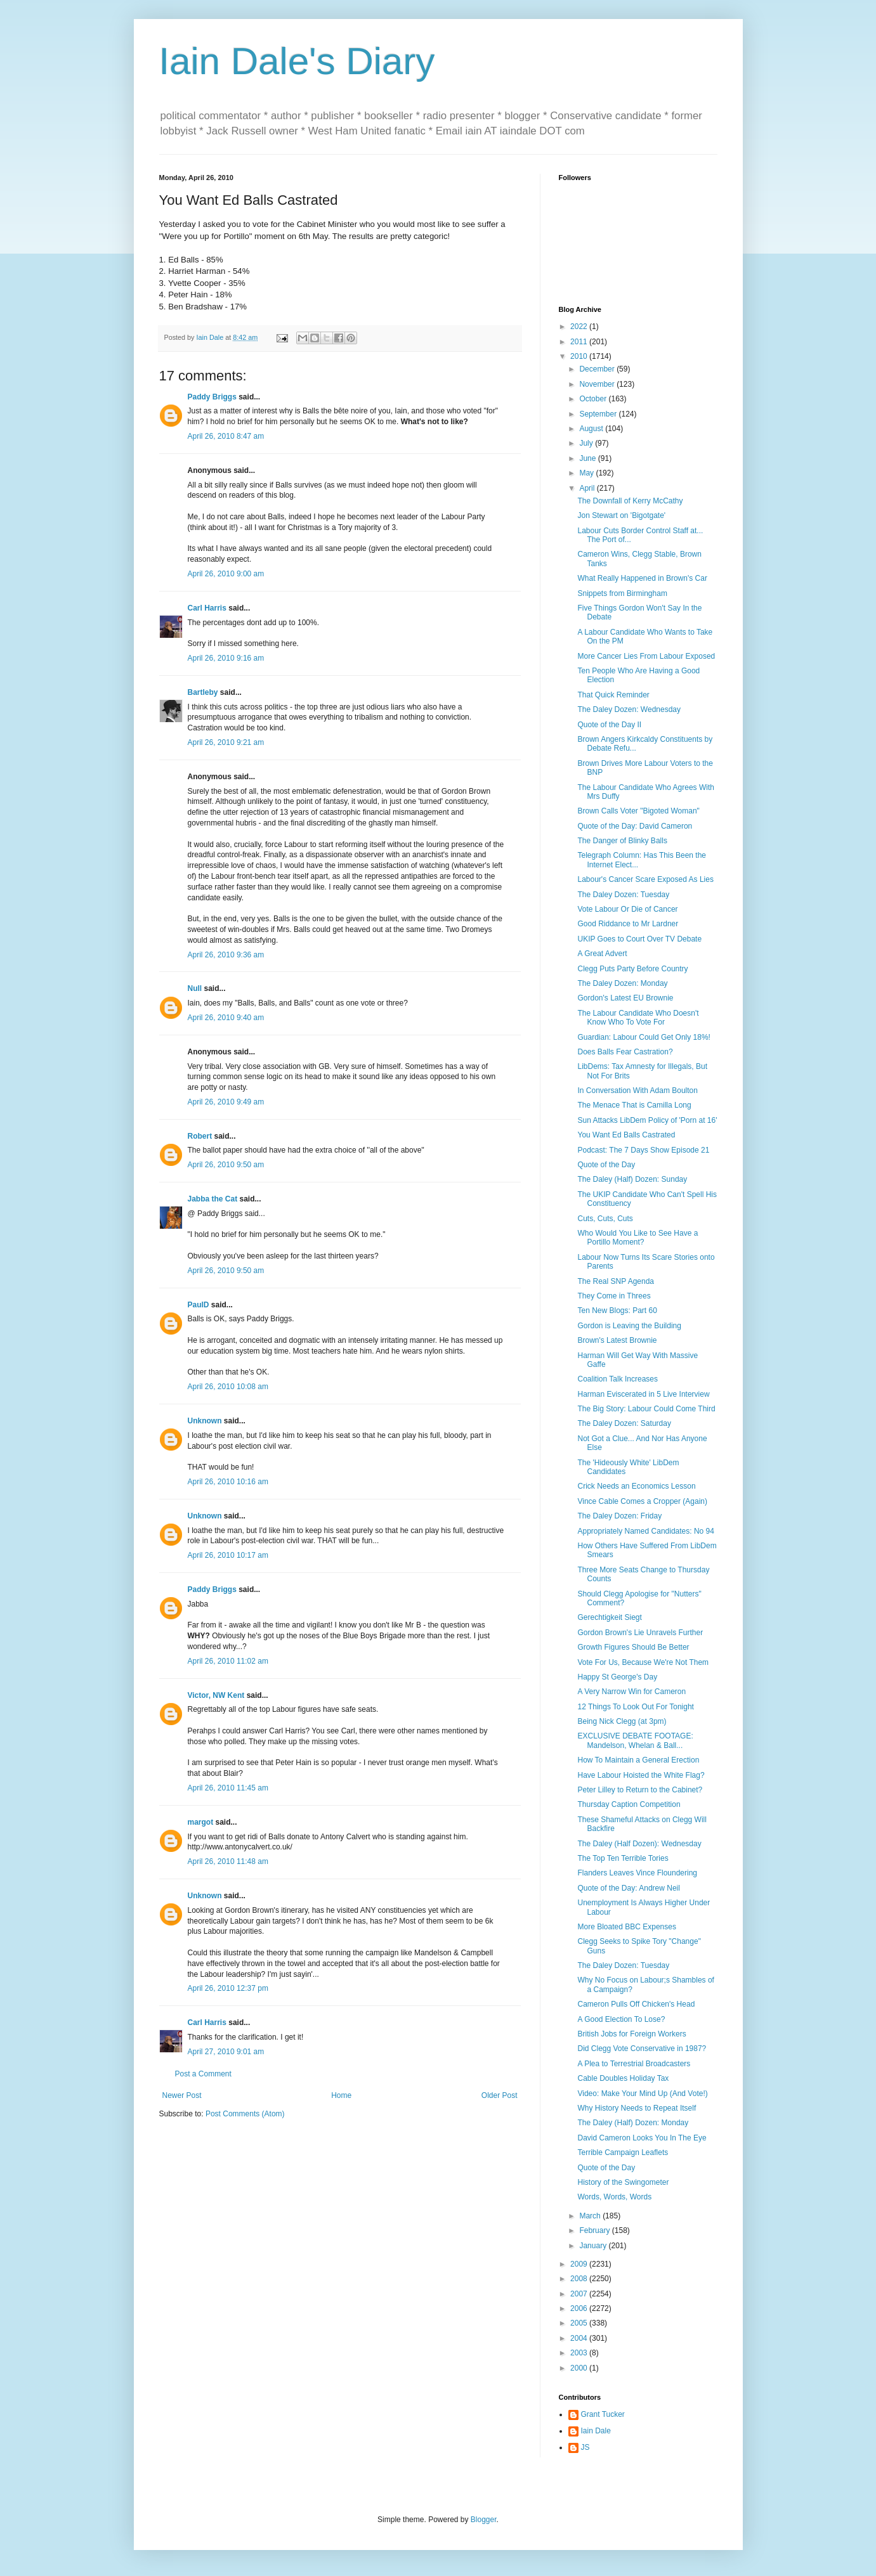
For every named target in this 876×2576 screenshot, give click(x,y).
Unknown (205, 1420)
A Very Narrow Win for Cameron (631, 1691)
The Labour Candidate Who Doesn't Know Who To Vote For (637, 1017)
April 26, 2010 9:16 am (226, 658)
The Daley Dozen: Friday (619, 1515)
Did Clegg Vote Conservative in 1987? (641, 2048)
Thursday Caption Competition (628, 1804)
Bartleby (203, 692)
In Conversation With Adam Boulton (637, 1090)
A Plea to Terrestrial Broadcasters (633, 2063)
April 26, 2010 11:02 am (228, 1661)
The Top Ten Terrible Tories (622, 1858)
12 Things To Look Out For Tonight (635, 1706)
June (588, 458)
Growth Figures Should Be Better (633, 1647)
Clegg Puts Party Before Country (632, 968)
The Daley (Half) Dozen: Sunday (632, 1179)
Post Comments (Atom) (245, 2113)
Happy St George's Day (617, 1677)
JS (585, 2447)
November (598, 384)
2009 (579, 2264)
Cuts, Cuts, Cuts (604, 1218)
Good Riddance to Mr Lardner (627, 923)
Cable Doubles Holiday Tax (623, 2078)
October (593, 398)
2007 (579, 2293)
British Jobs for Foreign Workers (631, 2033)
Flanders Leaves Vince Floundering (637, 1872)
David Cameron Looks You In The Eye (641, 2137)
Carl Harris (207, 608)
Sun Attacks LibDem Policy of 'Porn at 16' (647, 1120)
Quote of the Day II (609, 724)
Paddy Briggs (212, 396)
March (591, 2215)
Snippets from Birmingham (622, 593)
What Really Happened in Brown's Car (642, 578)
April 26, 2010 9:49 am (226, 1101)
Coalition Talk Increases (617, 1379)
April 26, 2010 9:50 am (226, 1164)
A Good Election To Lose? (621, 2019)
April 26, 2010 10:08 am (228, 1386)
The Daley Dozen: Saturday (623, 1423)
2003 (579, 2352)
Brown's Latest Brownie (617, 1340)
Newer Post (182, 2095)
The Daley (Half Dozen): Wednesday (639, 1843)
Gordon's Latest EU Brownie (625, 998)
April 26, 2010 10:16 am (228, 1481)
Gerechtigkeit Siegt (609, 1617)
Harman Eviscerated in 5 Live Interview (643, 1394)
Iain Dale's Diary (297, 61)
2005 (579, 2323)
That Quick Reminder (613, 694)
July (587, 443)
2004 (579, 2338)
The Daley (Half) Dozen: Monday (632, 2122)
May (587, 473)
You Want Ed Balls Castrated (626, 1134)
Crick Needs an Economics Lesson (636, 1486)
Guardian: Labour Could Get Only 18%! (643, 1037)
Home (341, 2095)
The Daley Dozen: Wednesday (629, 709)
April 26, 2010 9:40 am (226, 1017)
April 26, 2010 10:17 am (228, 1555)
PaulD (198, 1304)
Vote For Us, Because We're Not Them (643, 1662)
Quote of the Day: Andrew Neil (628, 1888)
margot (201, 1822)
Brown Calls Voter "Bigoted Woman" (638, 810)
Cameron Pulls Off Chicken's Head (636, 2004)
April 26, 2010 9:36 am (226, 954)
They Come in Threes (613, 1295)
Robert (200, 1136)
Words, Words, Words (614, 2196)
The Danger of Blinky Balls (622, 840)
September (598, 414)
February (595, 2230)
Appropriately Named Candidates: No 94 (645, 1531)
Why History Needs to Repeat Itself (636, 2108)
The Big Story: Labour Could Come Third (646, 1408)
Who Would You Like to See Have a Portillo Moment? (637, 1237)
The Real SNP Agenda (615, 1281)
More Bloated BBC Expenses (626, 1926)
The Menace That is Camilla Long (634, 1105)
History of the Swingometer (623, 2182)
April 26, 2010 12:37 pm (228, 1988)
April (587, 488)
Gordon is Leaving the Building (629, 1325)
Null (195, 988)
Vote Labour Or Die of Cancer (627, 909)
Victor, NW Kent (216, 1695)
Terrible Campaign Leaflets (622, 2152)
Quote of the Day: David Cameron (634, 826)
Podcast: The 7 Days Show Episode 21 (643, 1150)
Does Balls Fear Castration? (624, 1051)
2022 (579, 326)
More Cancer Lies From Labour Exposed (646, 656)
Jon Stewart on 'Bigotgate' (621, 515)
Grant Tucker (603, 2414)
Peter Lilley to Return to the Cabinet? (639, 1789)
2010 (579, 356)
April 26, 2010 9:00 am (226, 573)
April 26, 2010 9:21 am (226, 742)
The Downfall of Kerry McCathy (630, 500)
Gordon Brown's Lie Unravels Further (640, 1632)
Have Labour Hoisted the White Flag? (640, 1775)
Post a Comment (203, 2073)
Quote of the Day (606, 1164)
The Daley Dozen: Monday (622, 983)
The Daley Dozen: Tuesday (623, 894)
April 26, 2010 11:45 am (228, 1787)
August (592, 428)
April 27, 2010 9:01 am (226, 2051)
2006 (579, 2308)
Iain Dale (596, 2430)
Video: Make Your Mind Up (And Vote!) (642, 2093)
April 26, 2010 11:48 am (228, 1861)
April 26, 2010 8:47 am (226, 436)
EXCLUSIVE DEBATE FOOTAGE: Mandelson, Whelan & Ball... (635, 1740)
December (598, 369)
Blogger (484, 2519)
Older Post (499, 2095)
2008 (579, 2278)
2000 (579, 2368)
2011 (579, 341)
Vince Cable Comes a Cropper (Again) (642, 1501)
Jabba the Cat (213, 1198)
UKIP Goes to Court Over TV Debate (639, 939)
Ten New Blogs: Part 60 (617, 1310)
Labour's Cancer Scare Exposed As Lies (645, 879)
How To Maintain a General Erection (638, 1760)
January (593, 2245)
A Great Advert (602, 953)
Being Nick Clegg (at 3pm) (621, 1721)
